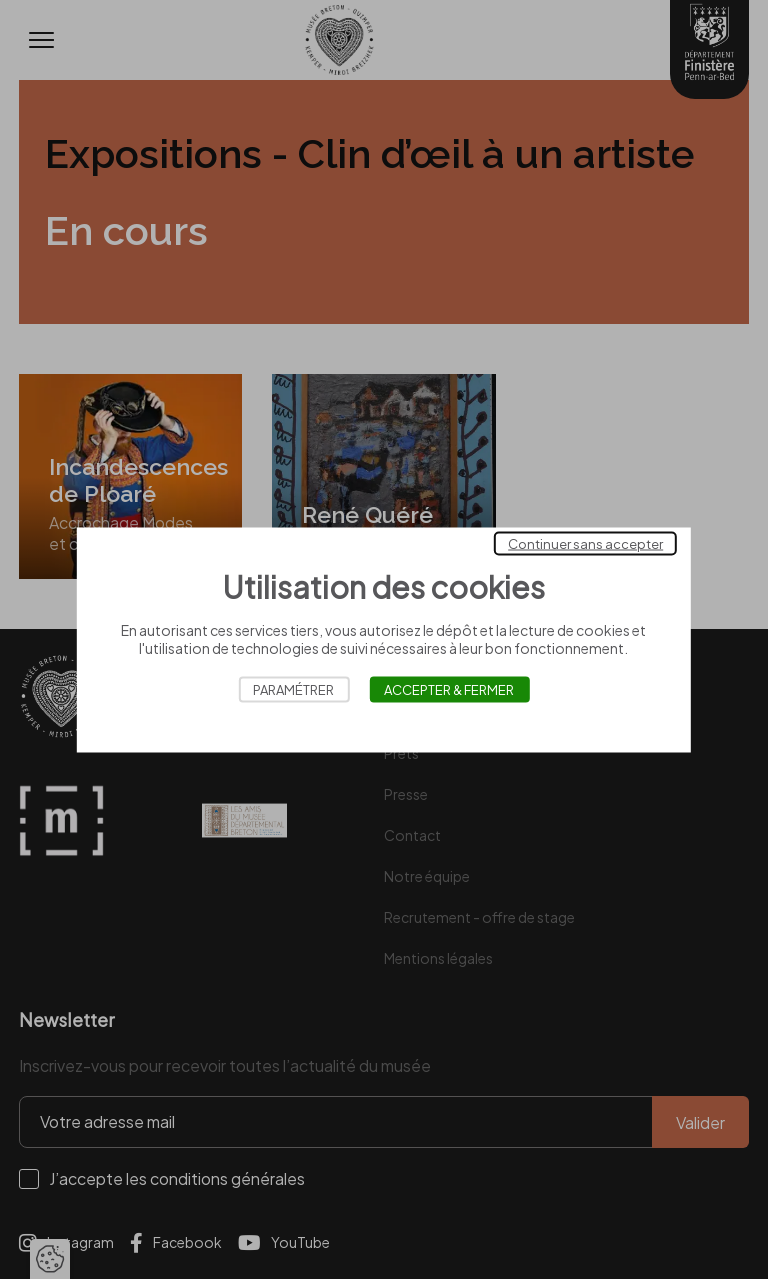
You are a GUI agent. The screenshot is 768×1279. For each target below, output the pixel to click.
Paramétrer (293, 689)
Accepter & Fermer (449, 689)
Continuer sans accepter (585, 543)
